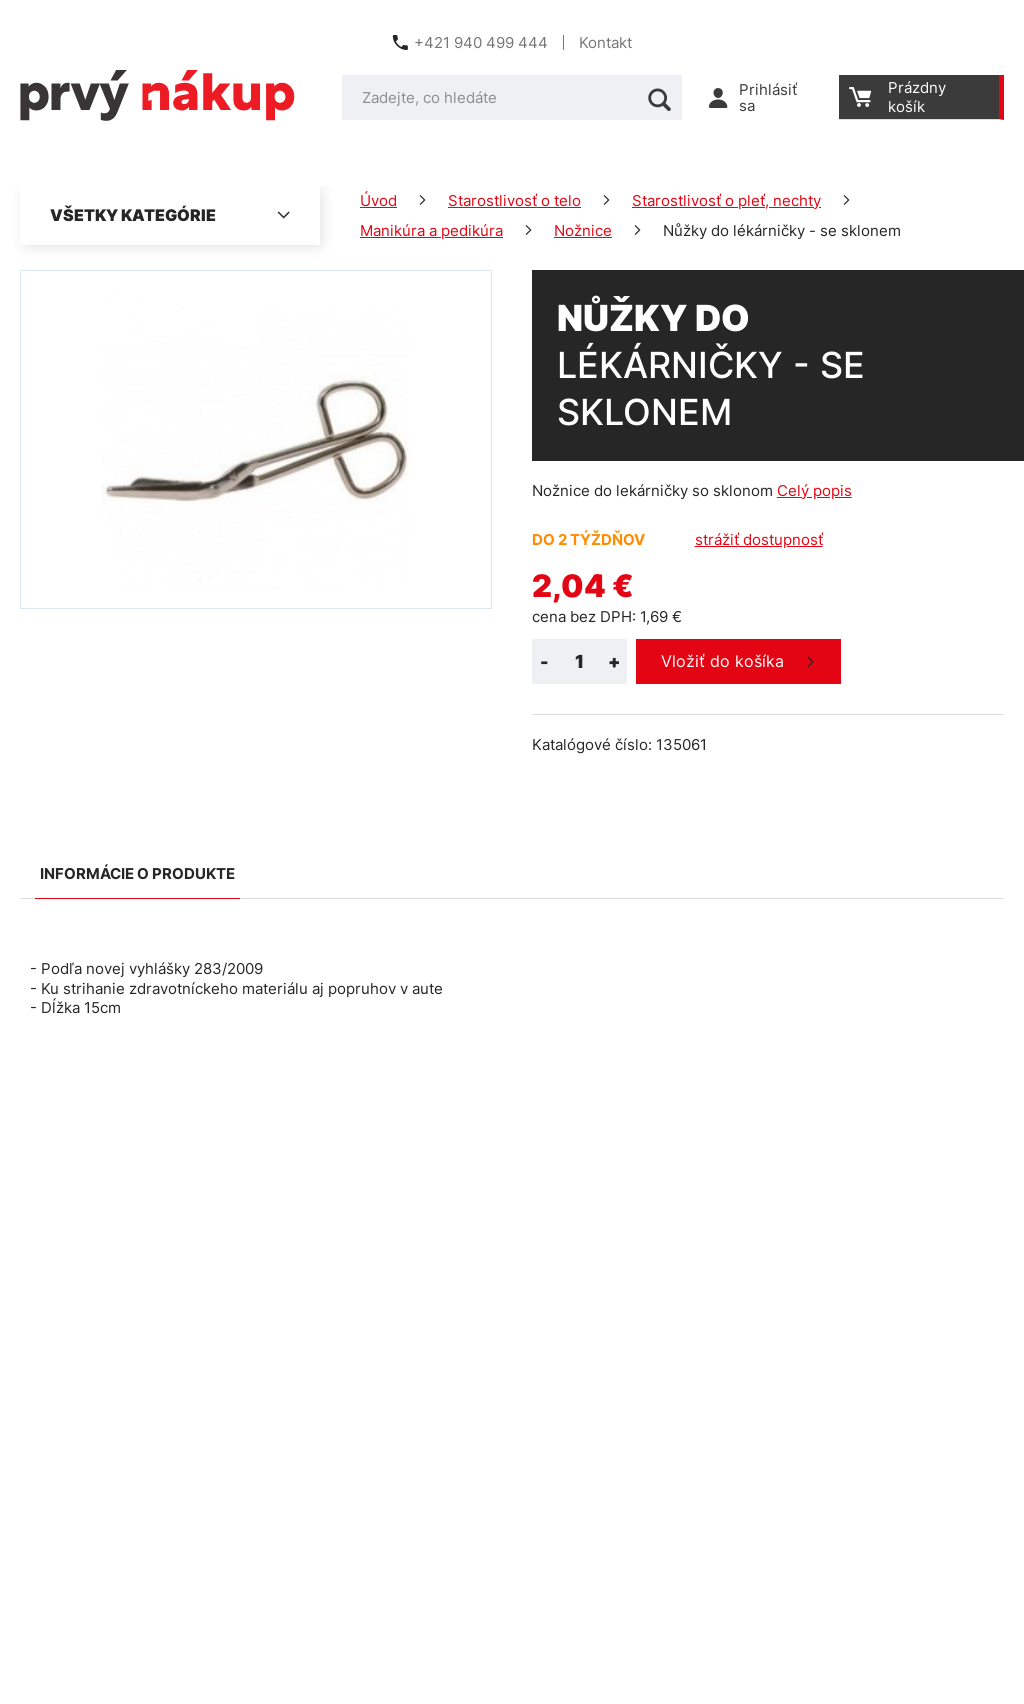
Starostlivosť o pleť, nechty (726, 200)
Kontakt (605, 42)
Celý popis (814, 490)
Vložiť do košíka (722, 661)
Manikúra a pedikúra (431, 230)
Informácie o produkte (137, 873)
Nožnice (583, 230)
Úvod (378, 200)
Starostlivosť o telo (514, 200)
